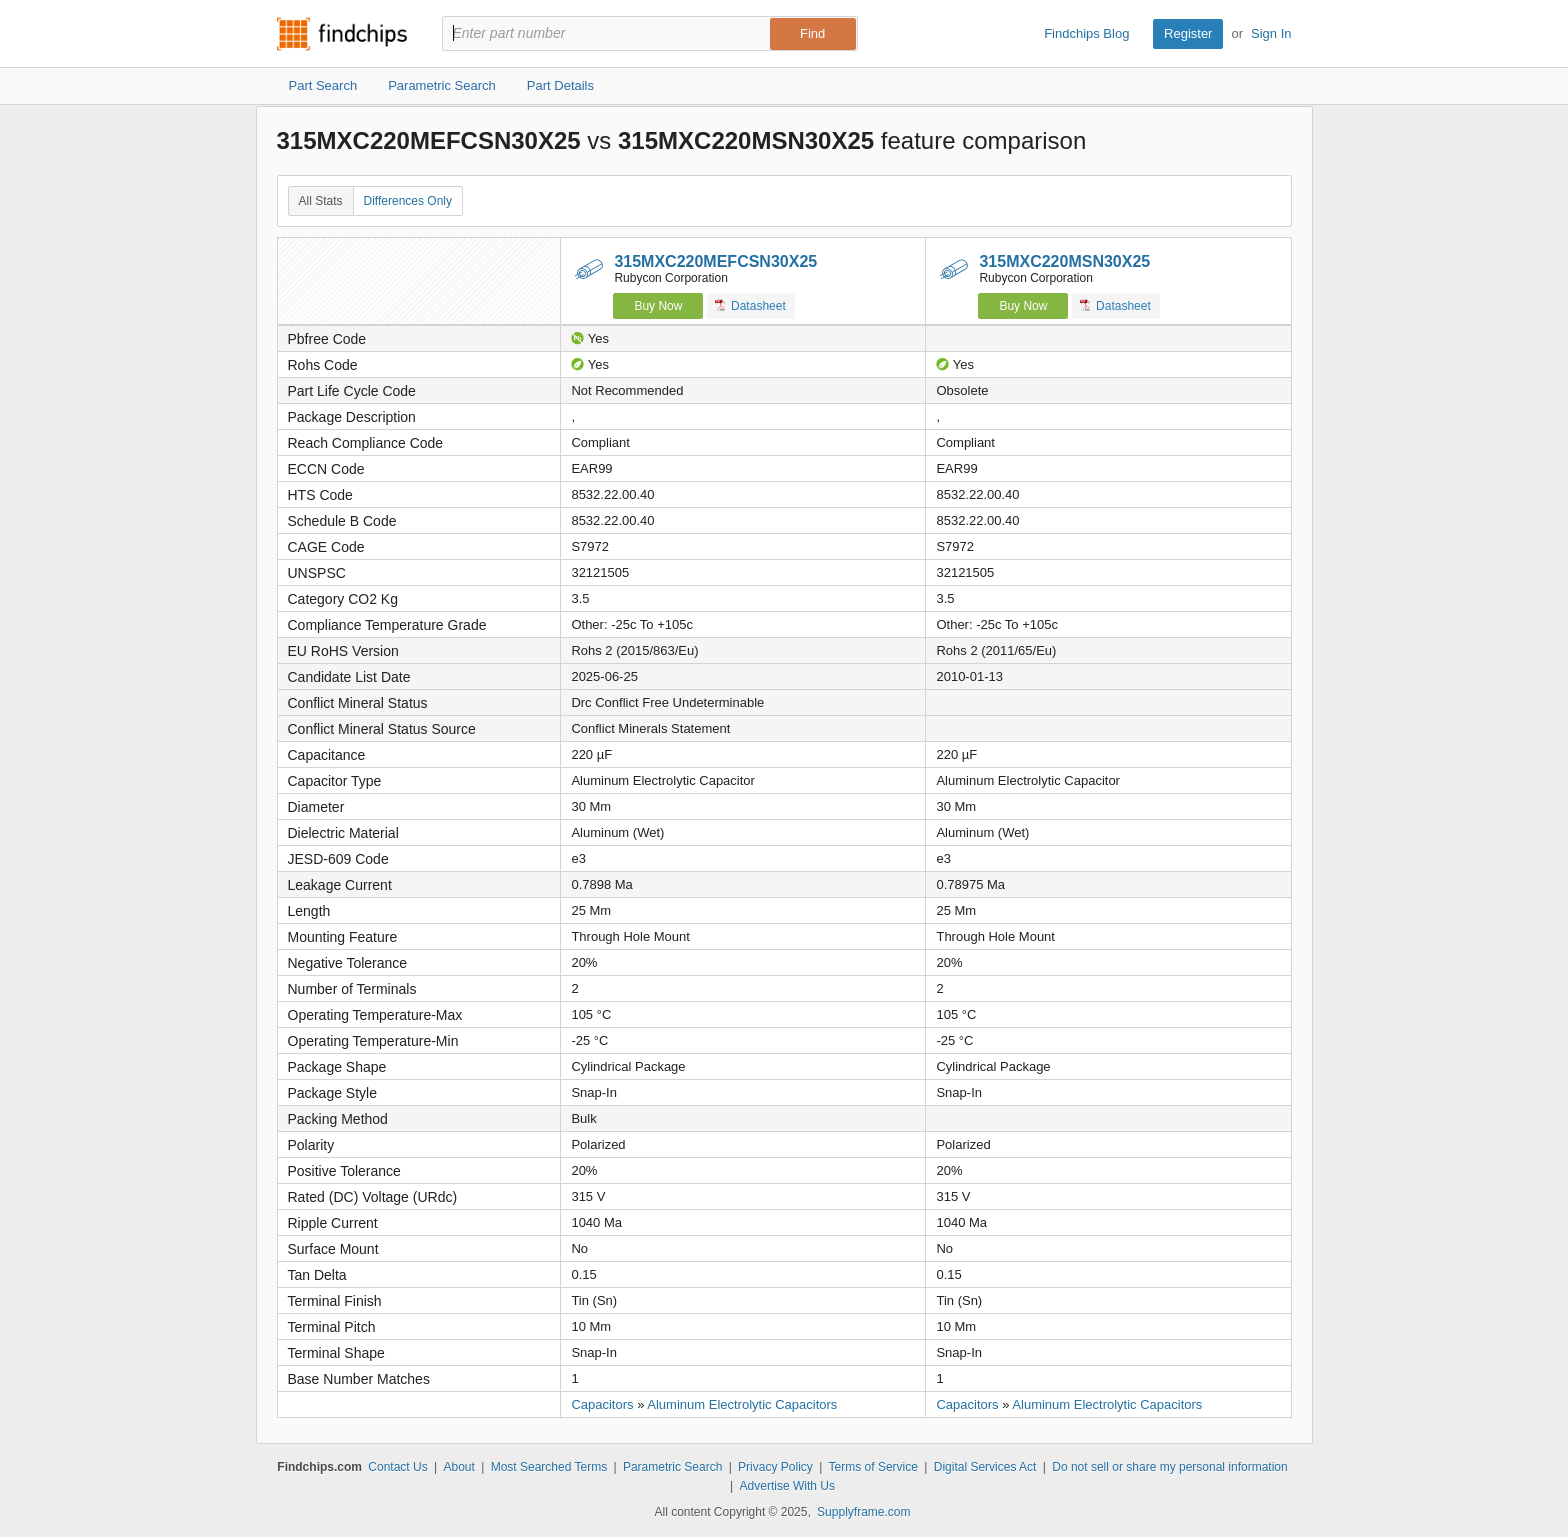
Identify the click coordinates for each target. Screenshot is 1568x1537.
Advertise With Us (787, 1486)
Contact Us (397, 1467)
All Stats (321, 201)
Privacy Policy (775, 1467)
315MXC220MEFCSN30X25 (715, 261)
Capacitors (602, 1404)
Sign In (1271, 33)
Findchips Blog (1086, 33)
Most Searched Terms (549, 1467)
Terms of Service (873, 1467)
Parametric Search (672, 1467)
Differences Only (408, 201)
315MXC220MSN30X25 (1064, 261)
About (458, 1467)
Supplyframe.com (863, 1512)
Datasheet (750, 305)
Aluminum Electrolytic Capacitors (742, 1404)
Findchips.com (342, 34)
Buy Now (658, 306)
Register (1188, 33)
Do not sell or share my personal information (1169, 1467)
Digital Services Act (985, 1467)
